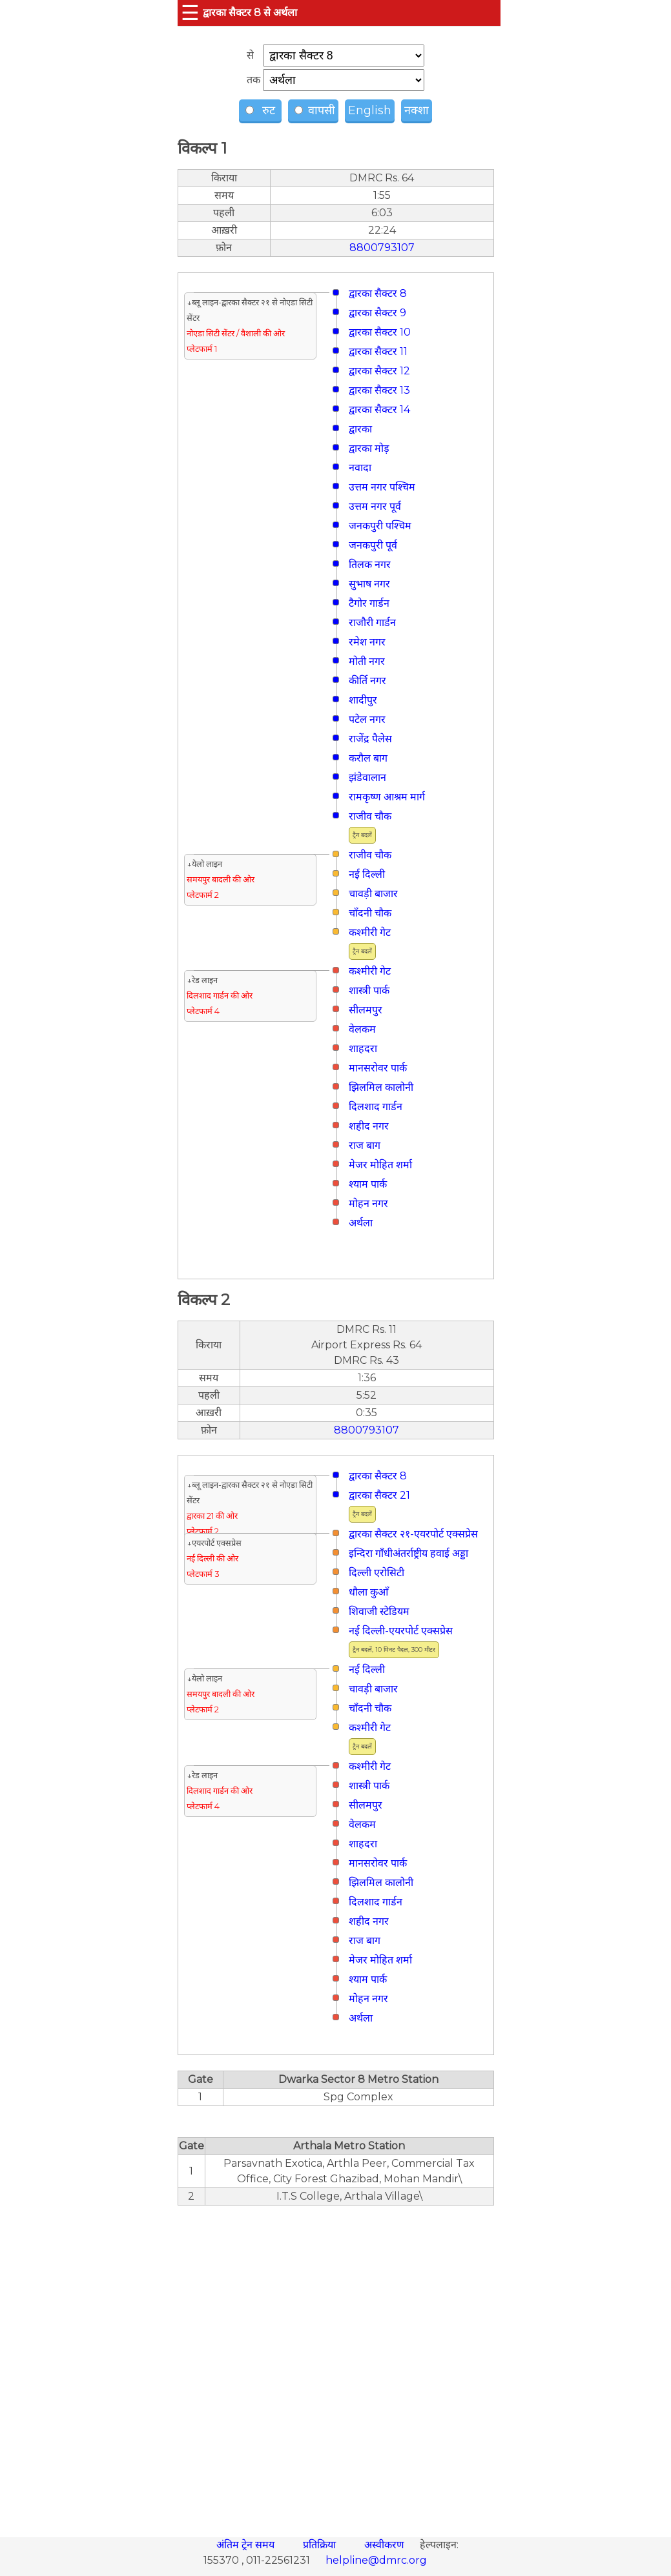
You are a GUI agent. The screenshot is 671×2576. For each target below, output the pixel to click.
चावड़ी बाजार (373, 893)
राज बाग (364, 1145)
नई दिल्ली (367, 874)
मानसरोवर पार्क (378, 1068)
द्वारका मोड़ (369, 448)
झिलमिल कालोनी (381, 1087)
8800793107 (382, 247)
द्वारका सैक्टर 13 (379, 390)
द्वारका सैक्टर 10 (380, 332)
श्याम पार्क (368, 1184)
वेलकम (362, 1029)
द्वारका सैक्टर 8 (378, 293)
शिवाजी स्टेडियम (379, 1611)
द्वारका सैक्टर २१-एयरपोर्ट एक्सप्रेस (413, 1534)
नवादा (360, 467)
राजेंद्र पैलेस (370, 739)
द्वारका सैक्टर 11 (378, 351)
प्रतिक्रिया (320, 2545)
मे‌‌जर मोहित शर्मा (380, 1165)
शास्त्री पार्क (369, 990)
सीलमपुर (365, 1010)
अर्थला (361, 1223)
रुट (261, 110)
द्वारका (360, 429)
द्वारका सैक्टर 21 (379, 1495)
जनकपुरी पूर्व (373, 545)
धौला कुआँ (368, 1592)
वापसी (314, 110)
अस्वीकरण (385, 2545)
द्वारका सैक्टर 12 (379, 371)
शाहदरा (363, 1048)
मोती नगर (367, 661)
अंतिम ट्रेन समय (246, 2545)
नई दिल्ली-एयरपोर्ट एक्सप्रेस (401, 1631)
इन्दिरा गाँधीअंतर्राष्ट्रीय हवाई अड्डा (408, 1553)
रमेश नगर (367, 642)
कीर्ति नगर (367, 680)
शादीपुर (363, 700)
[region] (336, 2364)
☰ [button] (190, 12)
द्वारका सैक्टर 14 (379, 409)
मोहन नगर (368, 1203)
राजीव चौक (370, 816)
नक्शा (416, 110)
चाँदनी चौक (370, 913)
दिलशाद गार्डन (375, 1106)
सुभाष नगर (369, 584)
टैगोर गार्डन (369, 603)
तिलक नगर (370, 564)
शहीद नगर (369, 1126)
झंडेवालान (367, 777)
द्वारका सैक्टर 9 (377, 313)
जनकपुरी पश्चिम (380, 526)
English (369, 110)
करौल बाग (368, 758)
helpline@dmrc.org (376, 2560)
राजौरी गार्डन (372, 622)
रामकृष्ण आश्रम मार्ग (387, 797)
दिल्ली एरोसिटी (376, 1573)
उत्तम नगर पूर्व (375, 506)
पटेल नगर (367, 719)
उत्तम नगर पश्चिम (382, 487)
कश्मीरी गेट (370, 932)
